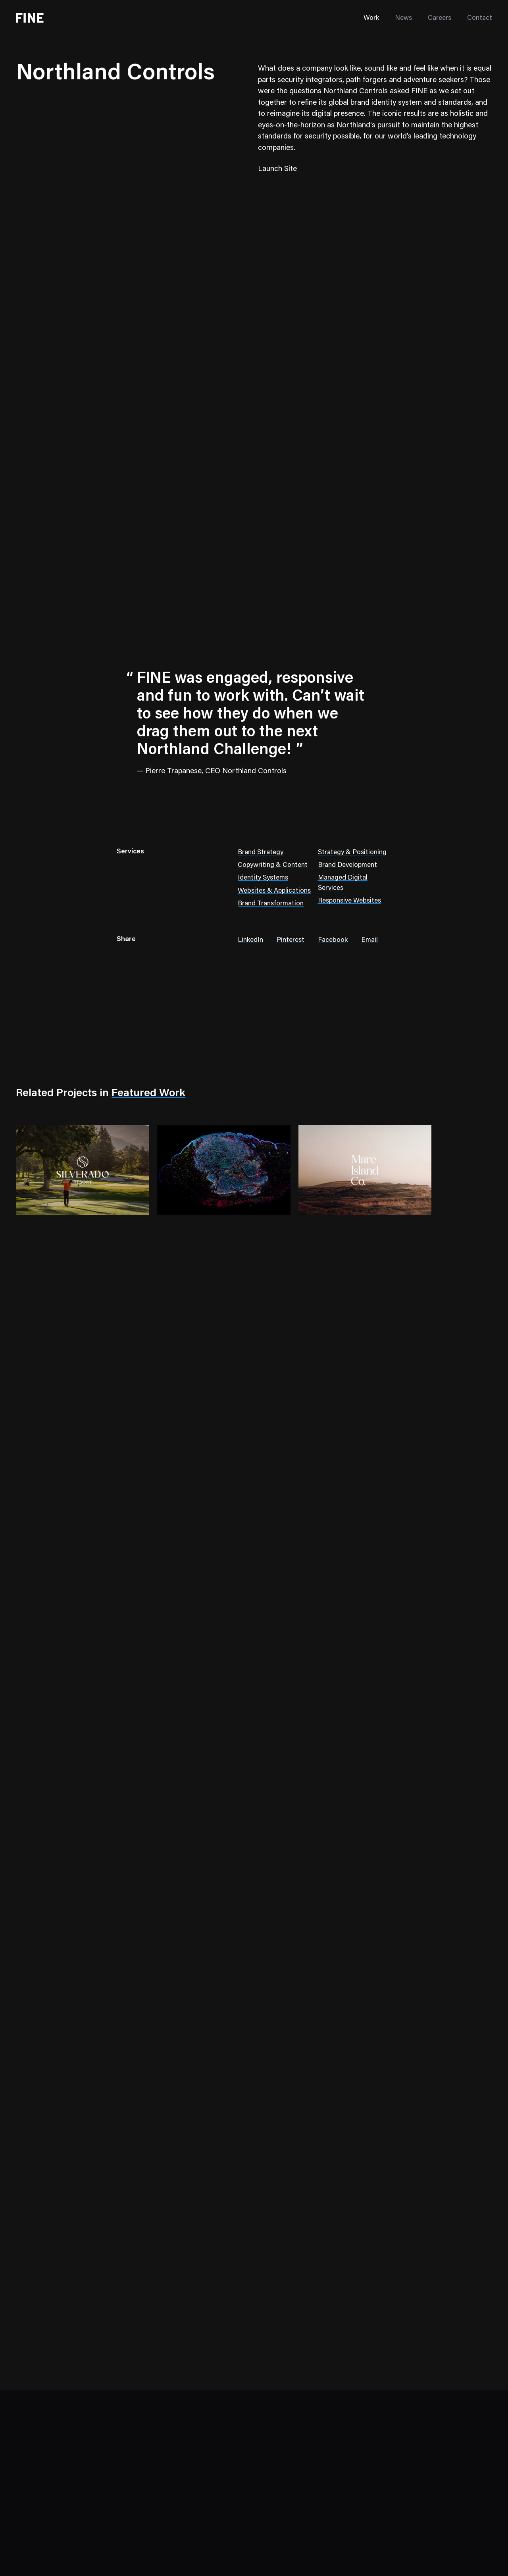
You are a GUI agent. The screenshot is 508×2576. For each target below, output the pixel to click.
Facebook (333, 940)
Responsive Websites (349, 901)
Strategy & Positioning (352, 852)
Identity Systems (263, 878)
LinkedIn (250, 940)
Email (369, 940)
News (403, 18)
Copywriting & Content (273, 865)
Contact (479, 18)
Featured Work (148, 1093)
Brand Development (347, 865)
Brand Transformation (271, 904)
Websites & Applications (274, 891)
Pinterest (290, 940)
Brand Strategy (260, 852)
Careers (439, 18)
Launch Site (277, 169)
